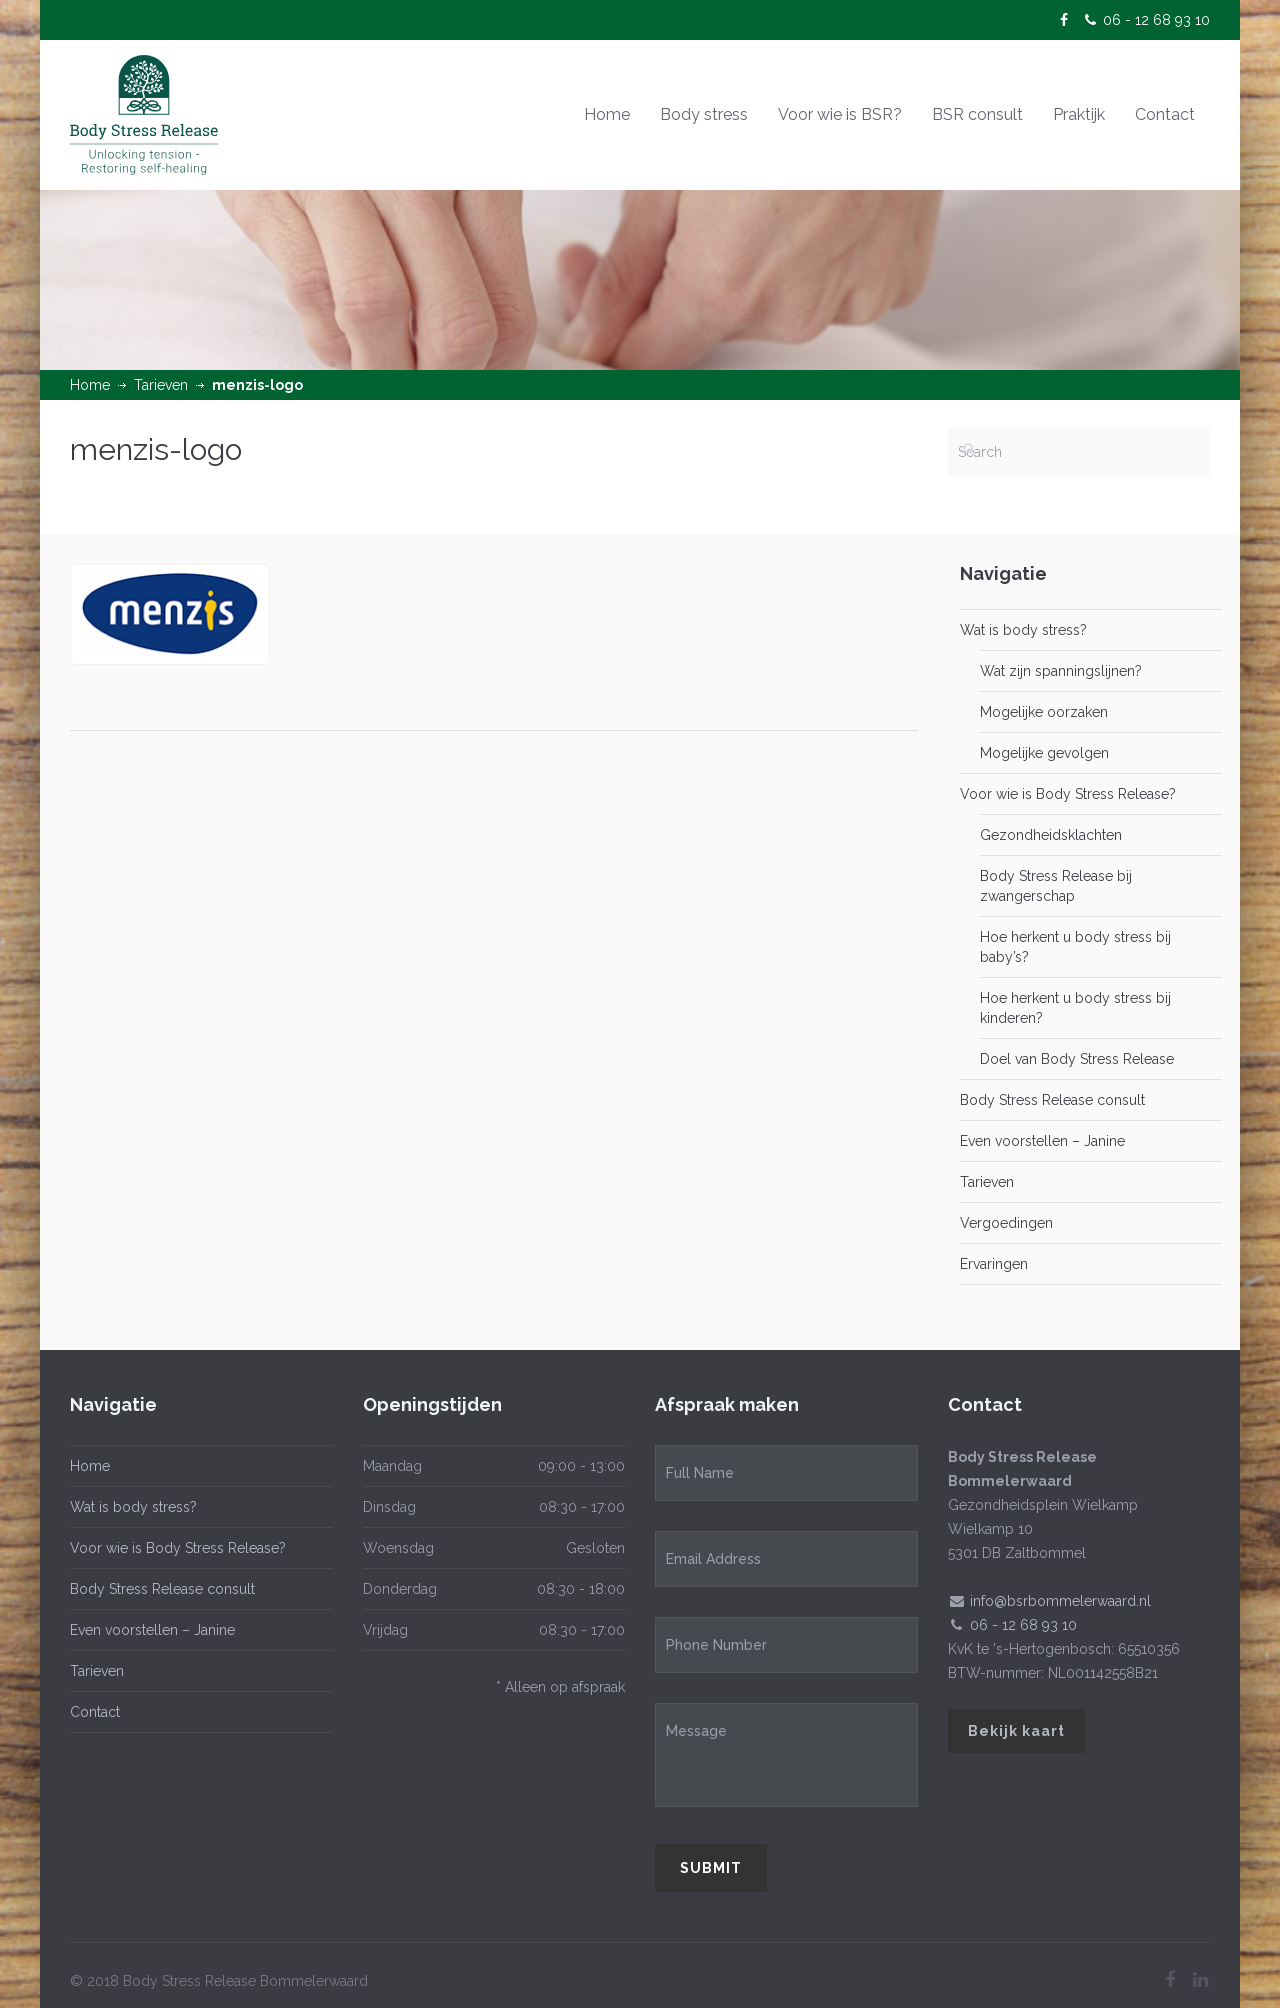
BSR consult (977, 114)
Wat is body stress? (1023, 630)
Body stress (704, 114)
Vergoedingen (1006, 1223)
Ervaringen (994, 1264)
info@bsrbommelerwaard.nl (1060, 1601)
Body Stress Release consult (1052, 1100)
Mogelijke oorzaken (1044, 712)
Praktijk (1079, 114)
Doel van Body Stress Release (1077, 1059)
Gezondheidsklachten (1051, 835)
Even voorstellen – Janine (1042, 1141)
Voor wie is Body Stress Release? (1068, 794)
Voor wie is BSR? (840, 114)
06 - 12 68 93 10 (1156, 20)
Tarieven (161, 385)
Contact (1165, 114)
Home (607, 114)
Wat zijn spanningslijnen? (1061, 671)
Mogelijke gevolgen (1044, 753)
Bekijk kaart (1016, 1731)
